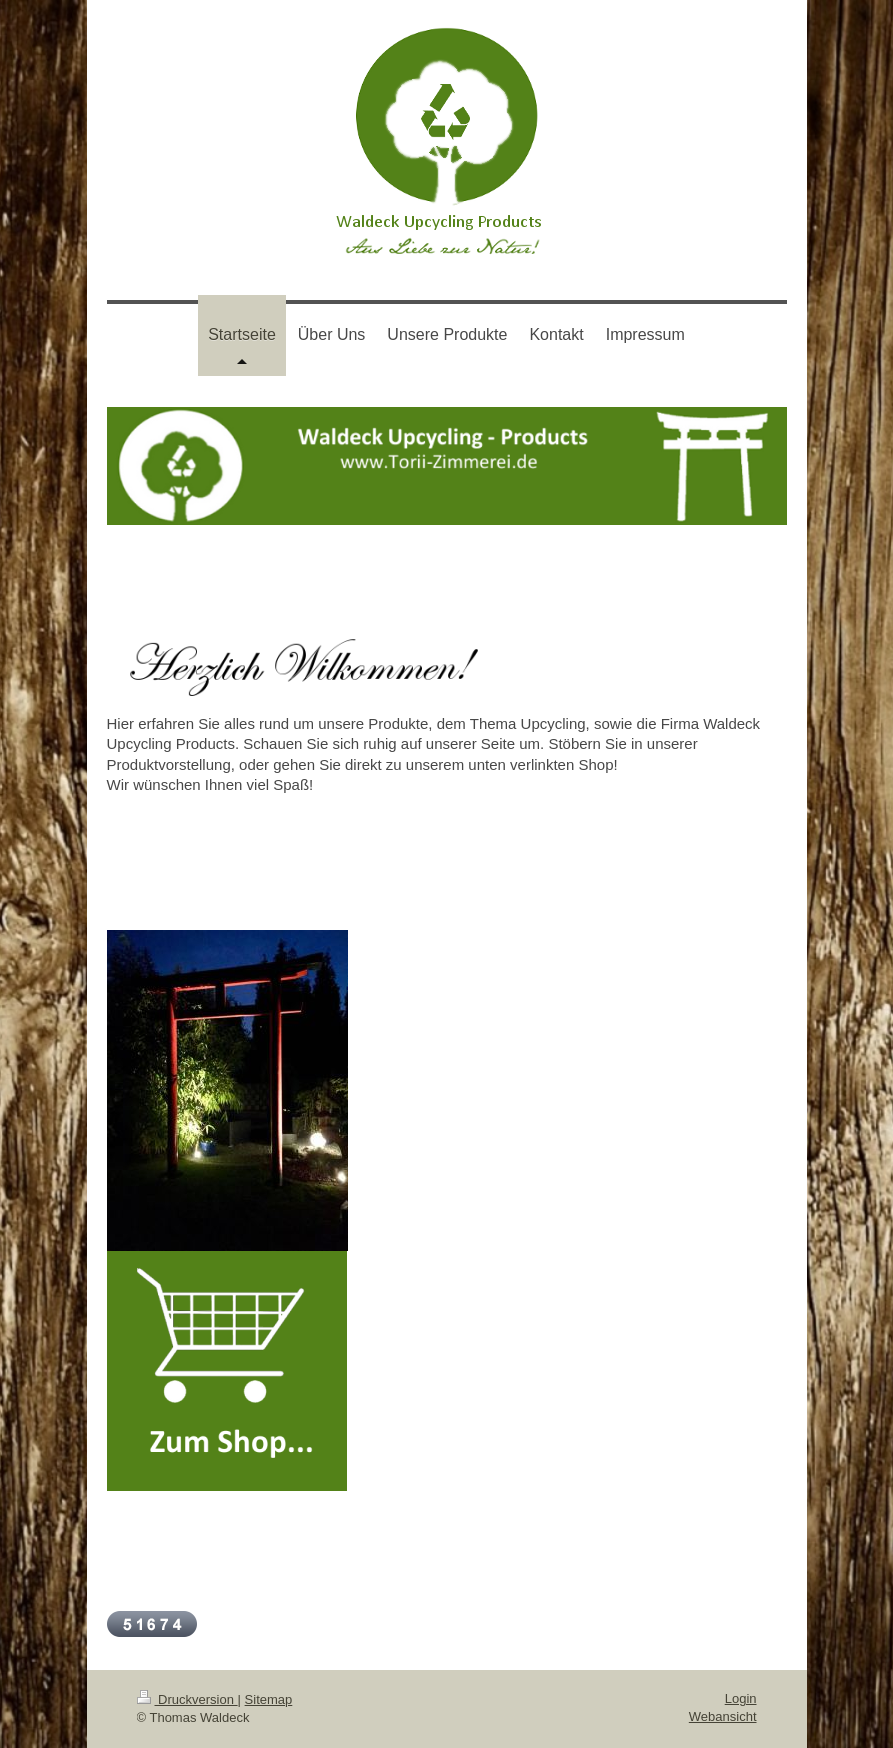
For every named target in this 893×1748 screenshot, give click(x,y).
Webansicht (723, 1716)
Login (741, 1698)
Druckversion (187, 1699)
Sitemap (269, 1699)
